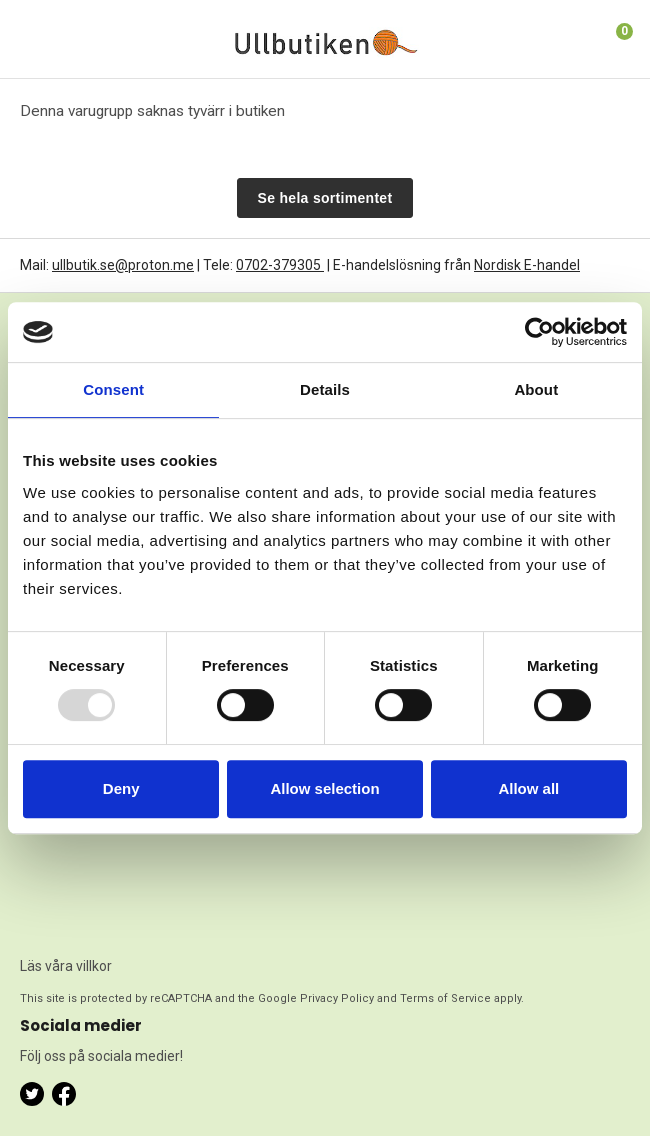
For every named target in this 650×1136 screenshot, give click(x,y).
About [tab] (536, 389)
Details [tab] (325, 389)
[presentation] (102, 871)
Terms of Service (445, 998)
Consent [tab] (113, 389)
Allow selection (324, 788)
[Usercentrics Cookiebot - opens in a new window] (539, 332)
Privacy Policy (337, 998)
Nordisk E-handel (527, 265)
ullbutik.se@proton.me (123, 265)
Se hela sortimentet (325, 198)
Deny (121, 788)
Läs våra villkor (66, 966)
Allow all (528, 788)
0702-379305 (280, 265)
